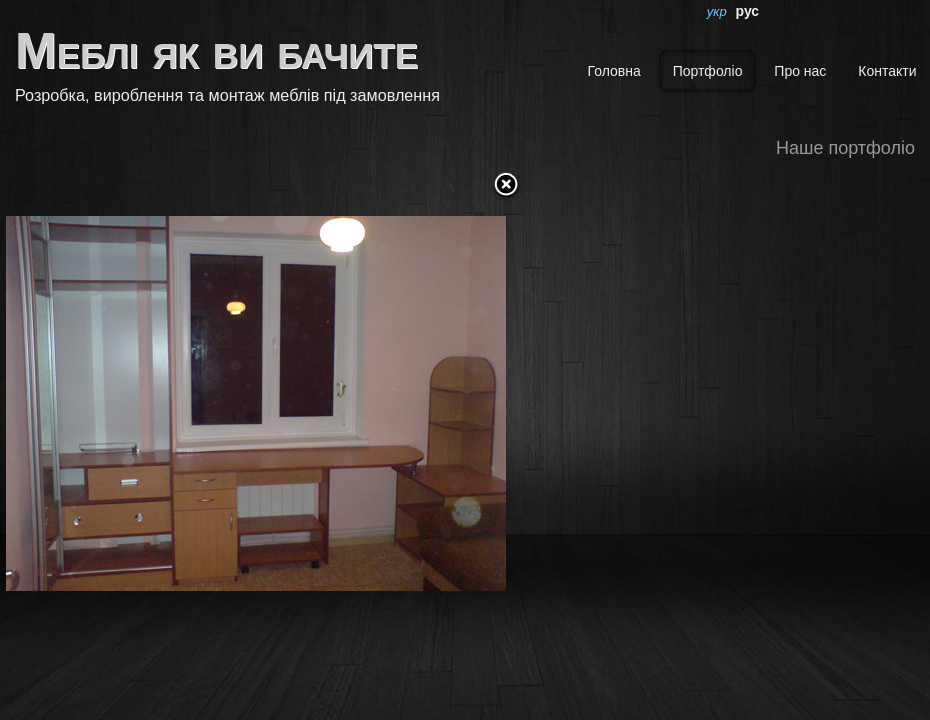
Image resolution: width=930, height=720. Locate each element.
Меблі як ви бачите (216, 51)
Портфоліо (708, 71)
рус (748, 11)
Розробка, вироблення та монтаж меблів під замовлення (227, 95)
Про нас (800, 71)
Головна (614, 71)
